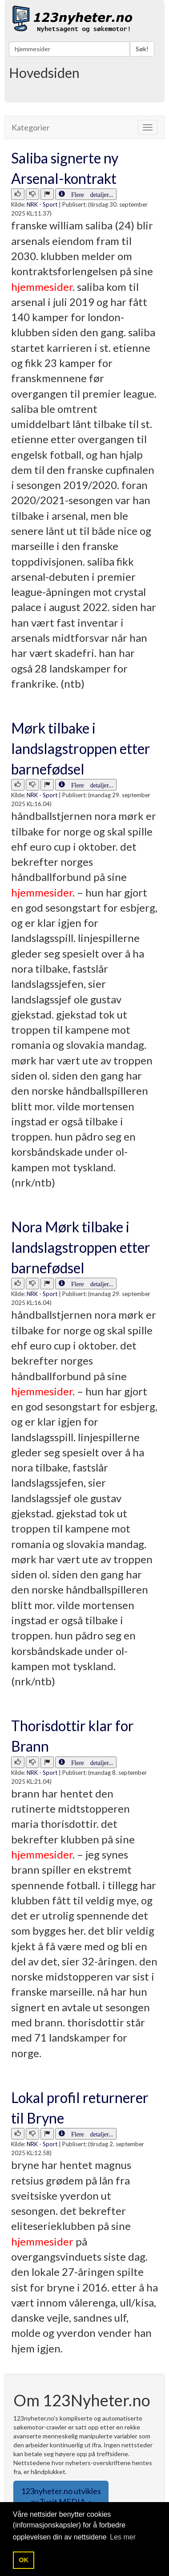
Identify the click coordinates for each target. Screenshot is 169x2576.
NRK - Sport (42, 204)
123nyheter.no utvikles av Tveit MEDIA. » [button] (61, 2496)
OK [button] (23, 2560)
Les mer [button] (123, 2537)
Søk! (142, 49)
